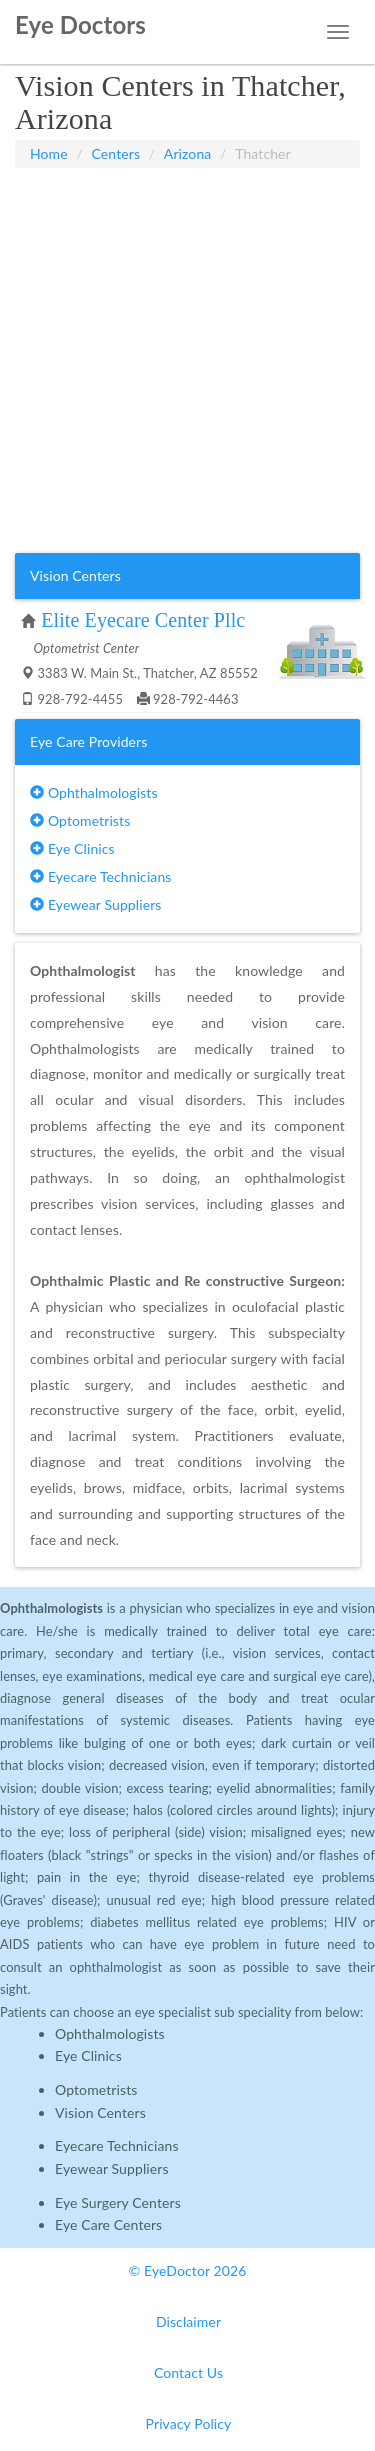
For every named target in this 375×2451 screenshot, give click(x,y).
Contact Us (188, 2372)
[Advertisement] (187, 360)
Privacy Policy (189, 2423)
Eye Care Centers (108, 2224)
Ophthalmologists (94, 792)
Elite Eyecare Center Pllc (143, 620)
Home (49, 153)
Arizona (188, 153)
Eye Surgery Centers (118, 2202)
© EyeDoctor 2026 (188, 2270)
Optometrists (80, 820)
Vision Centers (100, 2112)
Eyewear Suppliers (95, 904)
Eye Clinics (72, 848)
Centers (116, 153)
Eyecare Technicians (100, 876)
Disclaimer (188, 2321)
